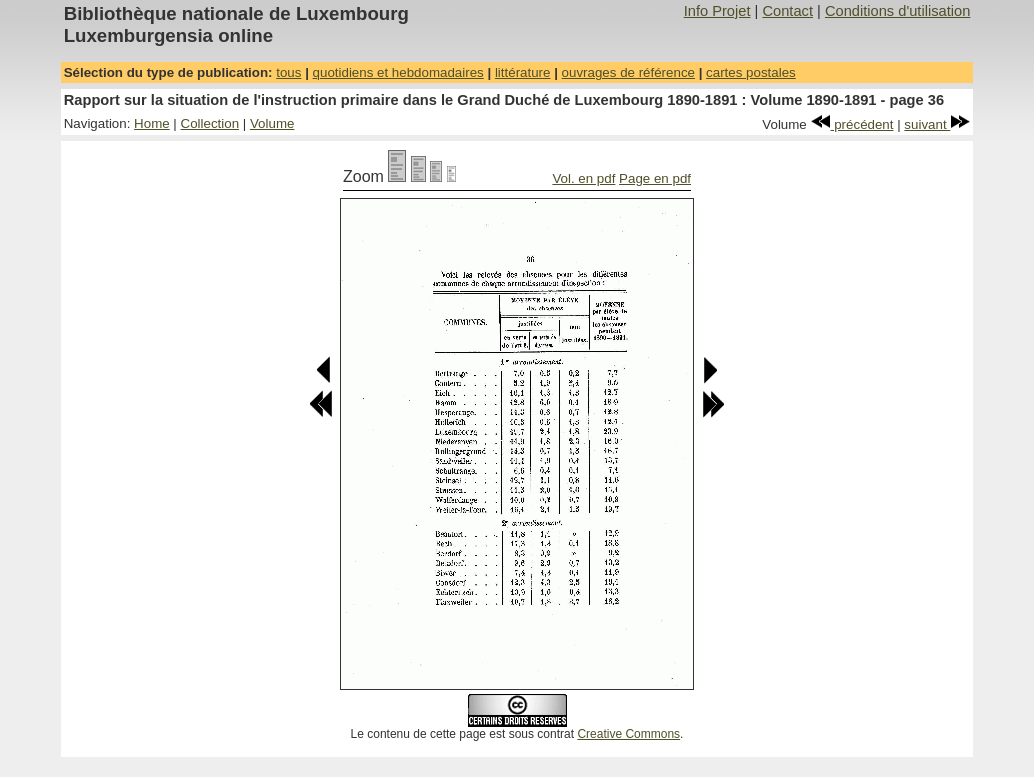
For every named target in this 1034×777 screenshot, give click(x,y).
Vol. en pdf (583, 178)
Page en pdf (655, 178)
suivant (937, 124)
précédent (852, 124)
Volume (272, 123)
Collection (210, 123)
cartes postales (751, 72)
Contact (787, 11)
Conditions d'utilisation (897, 11)
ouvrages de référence (628, 72)
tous (288, 72)
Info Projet (717, 11)
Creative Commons (628, 734)
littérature (523, 72)
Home (152, 123)
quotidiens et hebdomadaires (398, 72)
